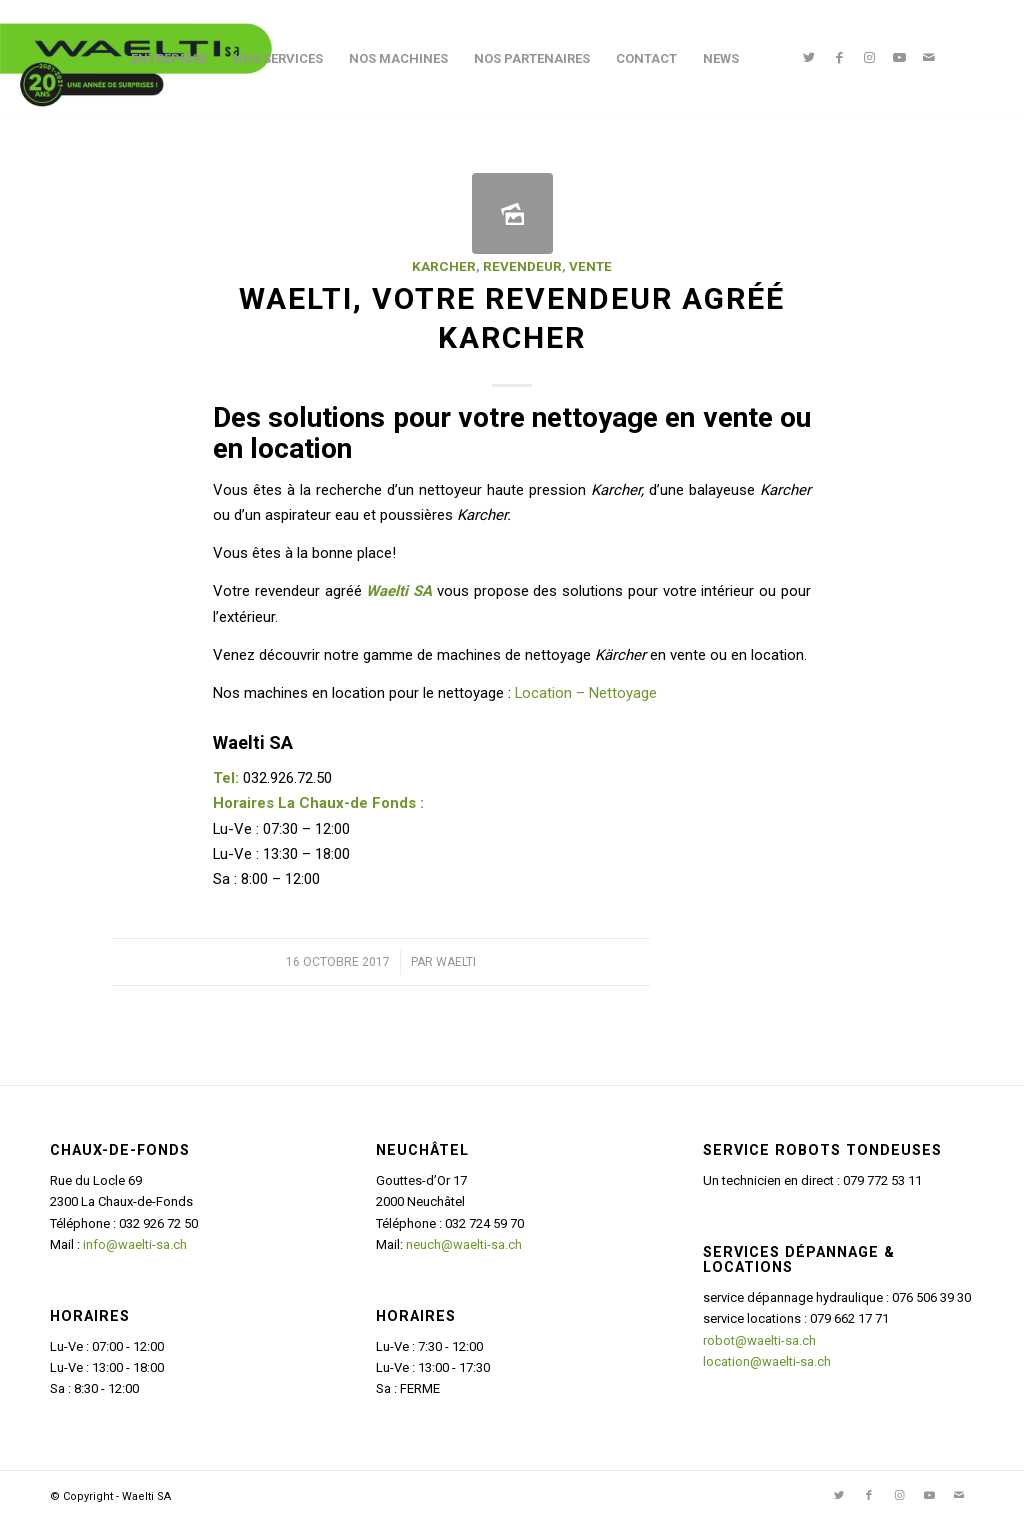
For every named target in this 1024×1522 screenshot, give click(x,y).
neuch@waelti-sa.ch (464, 1244)
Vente (590, 266)
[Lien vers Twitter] (809, 58)
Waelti (456, 962)
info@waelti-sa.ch (135, 1244)
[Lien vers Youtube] (899, 58)
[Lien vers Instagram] (869, 58)
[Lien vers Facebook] (839, 58)
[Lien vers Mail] (929, 58)
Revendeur (522, 266)
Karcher (444, 266)
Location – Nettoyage (586, 693)
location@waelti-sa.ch (767, 1361)
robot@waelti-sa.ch (759, 1340)
